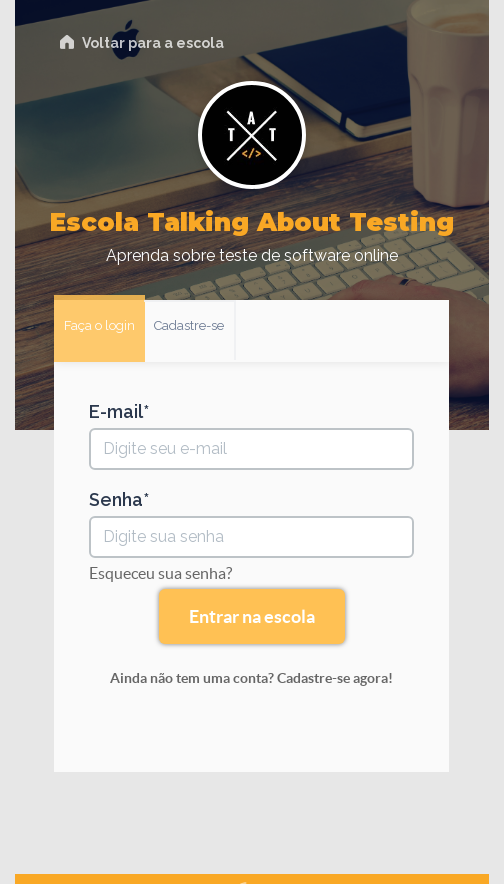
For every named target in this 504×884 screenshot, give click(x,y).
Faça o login (99, 325)
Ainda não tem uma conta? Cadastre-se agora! (251, 678)
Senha (116, 500)
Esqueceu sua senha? (160, 573)
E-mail (116, 412)
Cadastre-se (189, 325)
